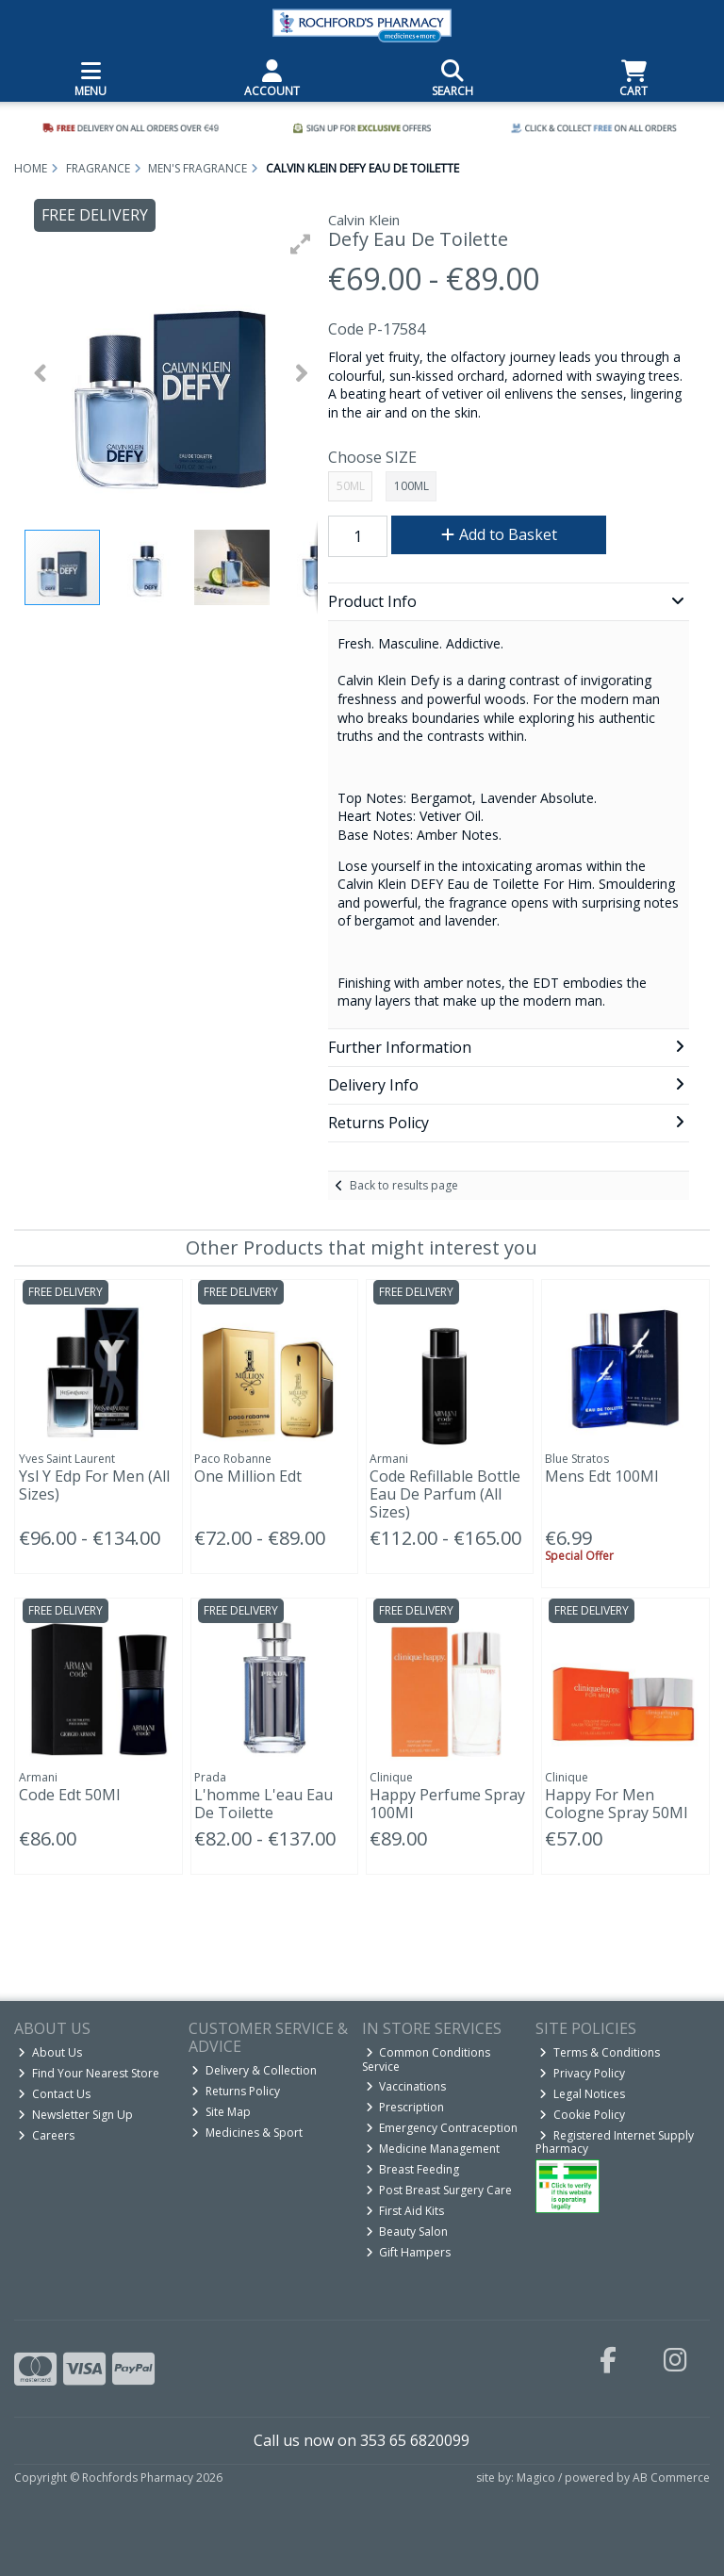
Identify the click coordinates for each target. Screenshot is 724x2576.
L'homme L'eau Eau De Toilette (263, 1803)
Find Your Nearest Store (88, 2073)
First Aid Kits (405, 2211)
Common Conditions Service (426, 2059)
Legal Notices (582, 2094)
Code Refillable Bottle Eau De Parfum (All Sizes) (445, 1494)
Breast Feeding (413, 2169)
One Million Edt (248, 1476)
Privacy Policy (582, 2073)
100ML (411, 486)
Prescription (405, 2107)
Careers (46, 2135)
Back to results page (404, 1185)
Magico (536, 2477)
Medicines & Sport (247, 2133)
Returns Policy (235, 2091)
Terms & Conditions (599, 2052)
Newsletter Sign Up (75, 2115)
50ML (351, 486)
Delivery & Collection (254, 2070)
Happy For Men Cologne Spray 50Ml (616, 1803)
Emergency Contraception (442, 2128)
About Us (50, 2052)
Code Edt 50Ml (69, 1794)
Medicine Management (433, 2149)
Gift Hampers (409, 2252)
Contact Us (54, 2094)
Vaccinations (406, 2086)
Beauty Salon (407, 2231)
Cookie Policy (582, 2115)
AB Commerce (671, 2477)
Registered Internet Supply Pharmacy (614, 2142)
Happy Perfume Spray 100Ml (447, 1803)
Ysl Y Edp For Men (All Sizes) (94, 1485)
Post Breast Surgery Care (439, 2190)
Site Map (221, 2112)
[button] (301, 244)
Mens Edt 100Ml (601, 1476)
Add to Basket (499, 534)
